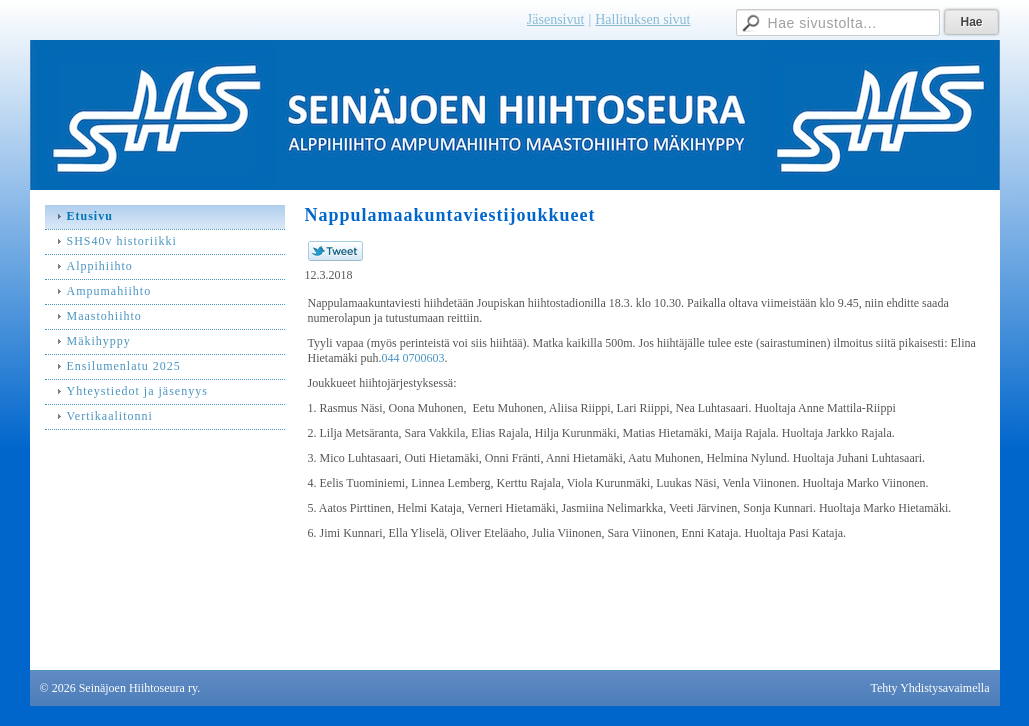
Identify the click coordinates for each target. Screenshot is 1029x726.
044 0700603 (412, 358)
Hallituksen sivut (642, 19)
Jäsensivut (556, 19)
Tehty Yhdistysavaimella (929, 688)
